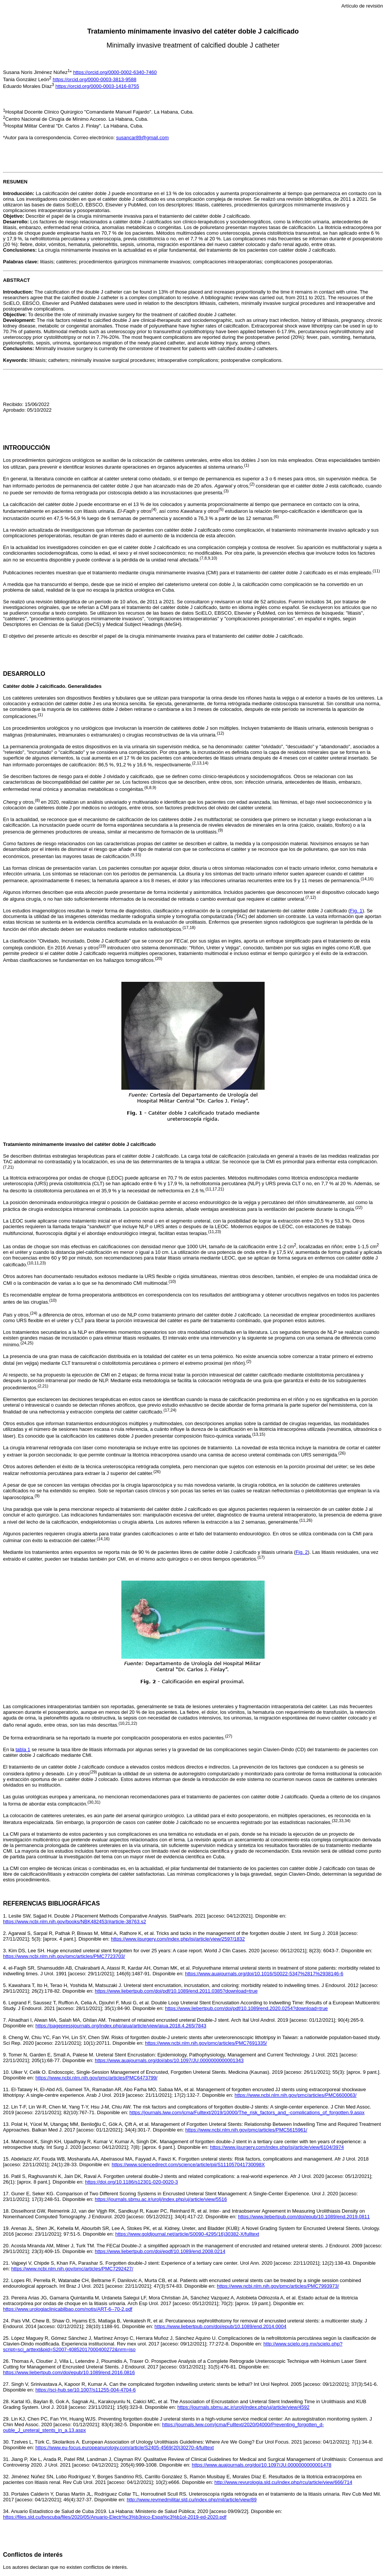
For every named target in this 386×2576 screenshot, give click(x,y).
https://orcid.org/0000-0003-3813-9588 (94, 79)
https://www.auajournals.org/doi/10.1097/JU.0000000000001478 (261, 2465)
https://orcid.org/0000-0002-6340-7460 (115, 72)
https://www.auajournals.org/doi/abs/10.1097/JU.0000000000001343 (169, 2060)
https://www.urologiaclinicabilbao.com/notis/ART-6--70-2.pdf (67, 2309)
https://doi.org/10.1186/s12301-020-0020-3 (131, 2182)
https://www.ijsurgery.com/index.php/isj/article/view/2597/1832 (178, 1939)
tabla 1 (22, 1749)
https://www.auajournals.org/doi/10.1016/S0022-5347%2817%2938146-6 (264, 1973)
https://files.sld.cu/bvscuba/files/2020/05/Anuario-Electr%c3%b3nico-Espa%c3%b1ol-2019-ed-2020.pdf (115, 2517)
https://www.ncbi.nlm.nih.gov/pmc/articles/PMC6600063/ (295, 2095)
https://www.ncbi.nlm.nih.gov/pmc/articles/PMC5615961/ (246, 2130)
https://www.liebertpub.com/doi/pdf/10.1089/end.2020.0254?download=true (246, 2008)
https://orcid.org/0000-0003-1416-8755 (97, 86)
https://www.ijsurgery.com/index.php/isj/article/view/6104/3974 (277, 2147)
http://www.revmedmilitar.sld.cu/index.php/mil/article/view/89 (192, 2499)
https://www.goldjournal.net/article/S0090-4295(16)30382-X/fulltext (187, 2234)
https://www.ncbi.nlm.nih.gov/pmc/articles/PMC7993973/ (278, 2286)
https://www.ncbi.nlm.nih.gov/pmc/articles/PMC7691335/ (206, 2043)
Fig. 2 (302, 1552)
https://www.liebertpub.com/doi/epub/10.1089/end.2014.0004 (220, 2326)
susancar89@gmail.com (142, 137)
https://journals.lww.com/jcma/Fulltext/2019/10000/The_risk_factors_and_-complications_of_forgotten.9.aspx (247, 2112)
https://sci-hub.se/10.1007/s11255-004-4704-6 (85, 2390)
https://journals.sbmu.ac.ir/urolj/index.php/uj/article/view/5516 (161, 2199)
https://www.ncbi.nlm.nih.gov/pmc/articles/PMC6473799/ (96, 2078)
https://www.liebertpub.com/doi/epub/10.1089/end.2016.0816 (69, 2372)
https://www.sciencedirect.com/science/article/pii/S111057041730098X (188, 2164)
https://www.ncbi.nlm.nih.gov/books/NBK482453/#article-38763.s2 (74, 1921)
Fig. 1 (356, 911)
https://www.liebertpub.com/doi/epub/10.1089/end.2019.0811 (304, 2216)
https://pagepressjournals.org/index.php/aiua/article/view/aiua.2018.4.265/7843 (120, 2026)
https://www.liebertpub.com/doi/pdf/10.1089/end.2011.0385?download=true (176, 1991)
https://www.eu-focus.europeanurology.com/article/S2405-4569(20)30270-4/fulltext (124, 2447)
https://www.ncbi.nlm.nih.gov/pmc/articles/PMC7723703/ (64, 1956)
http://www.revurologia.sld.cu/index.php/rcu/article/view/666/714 (283, 2482)
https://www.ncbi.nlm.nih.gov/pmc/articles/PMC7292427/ (72, 2268)
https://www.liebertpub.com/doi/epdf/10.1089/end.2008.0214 (160, 2251)
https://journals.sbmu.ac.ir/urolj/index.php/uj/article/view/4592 (243, 2407)
